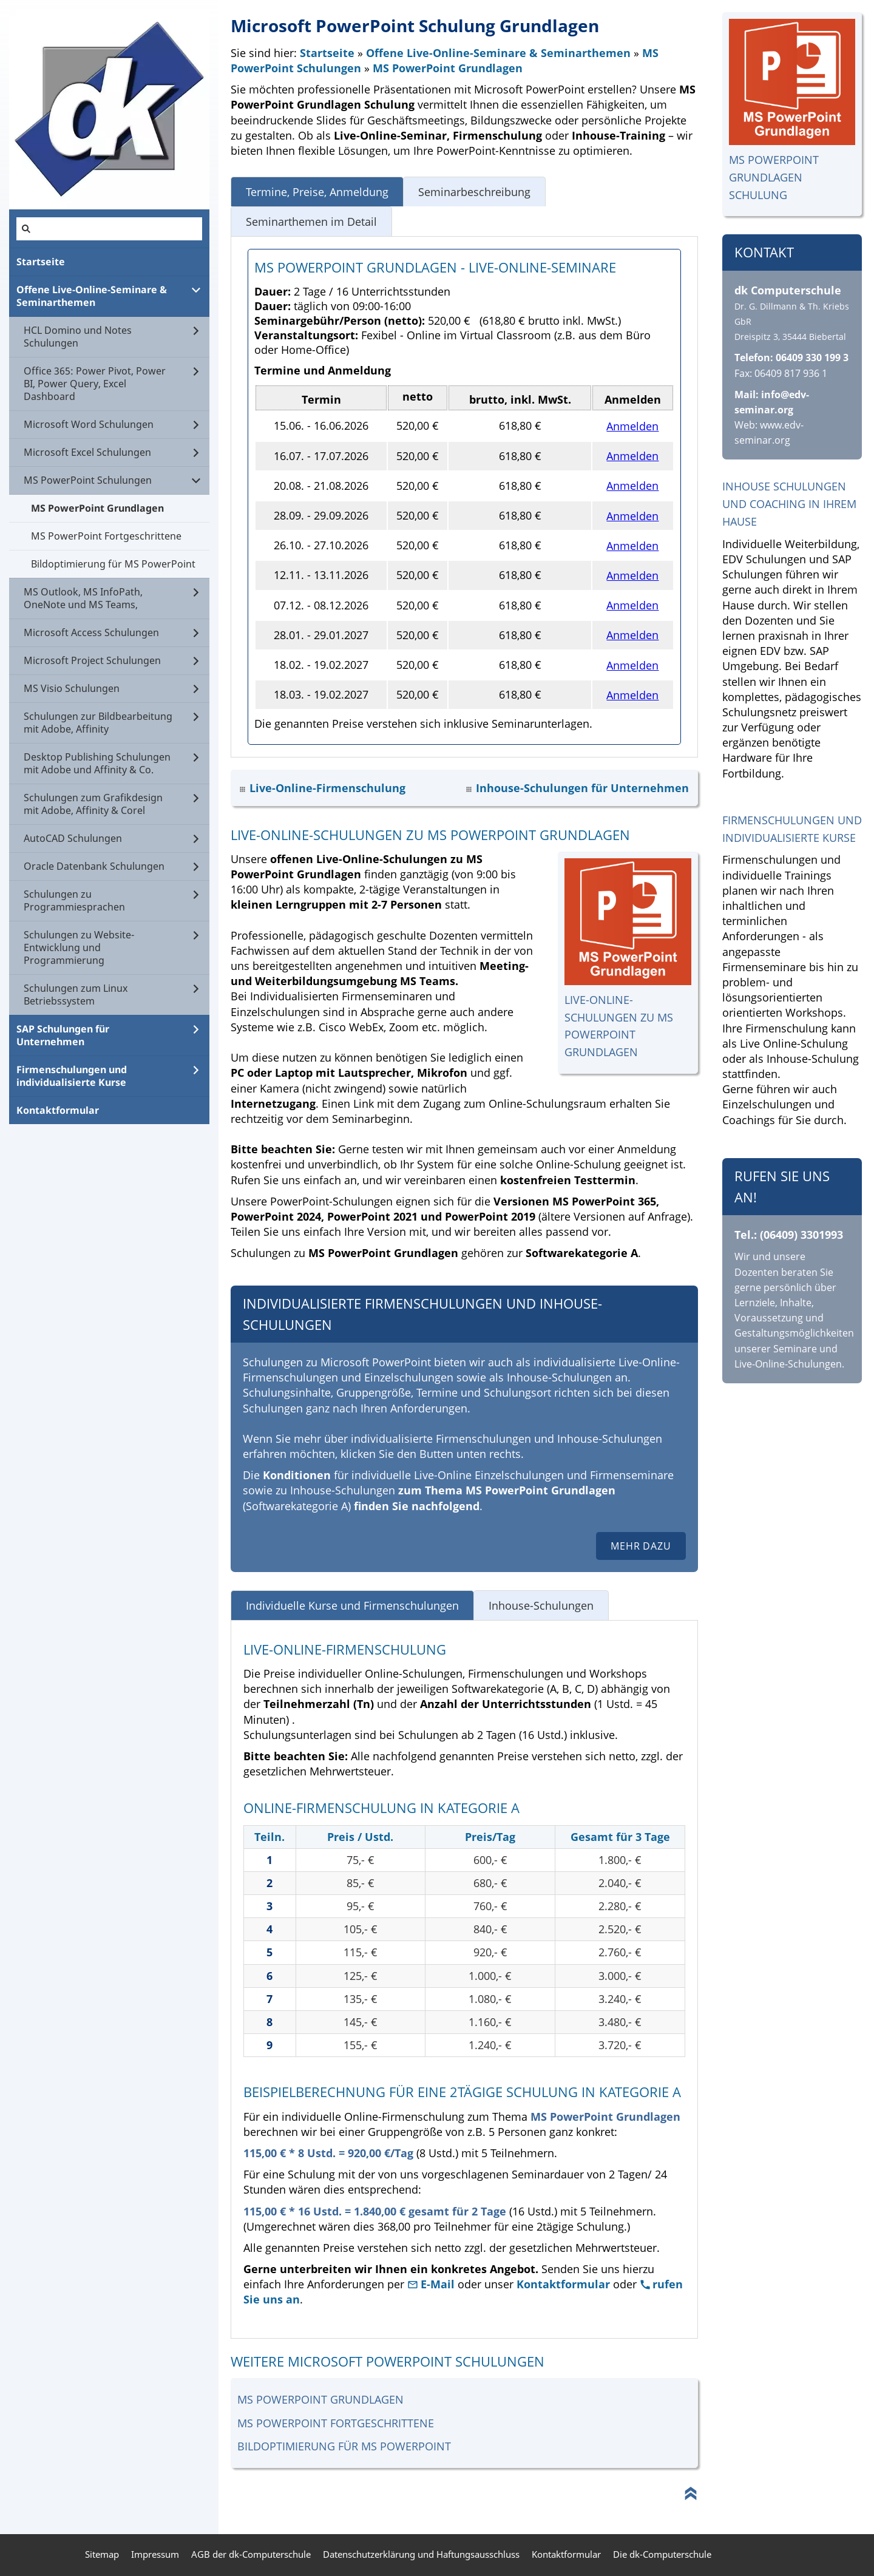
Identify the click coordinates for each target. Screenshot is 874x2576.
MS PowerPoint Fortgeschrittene (335, 2423)
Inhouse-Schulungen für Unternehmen (582, 788)
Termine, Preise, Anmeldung (317, 192)
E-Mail (432, 2284)
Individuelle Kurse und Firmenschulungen (352, 1605)
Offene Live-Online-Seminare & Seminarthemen (498, 53)
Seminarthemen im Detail (311, 221)
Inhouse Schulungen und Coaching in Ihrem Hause (789, 504)
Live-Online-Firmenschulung (327, 788)
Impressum (155, 2554)
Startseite (327, 53)
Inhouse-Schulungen (541, 1605)
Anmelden (632, 426)
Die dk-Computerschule (662, 2554)
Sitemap (102, 2554)
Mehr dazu (641, 1546)
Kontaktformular (563, 2284)
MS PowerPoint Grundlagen (448, 68)
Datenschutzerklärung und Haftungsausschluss (421, 2554)
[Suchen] (109, 228)
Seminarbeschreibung (474, 192)
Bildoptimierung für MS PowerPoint (344, 2446)
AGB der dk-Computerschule (251, 2554)
